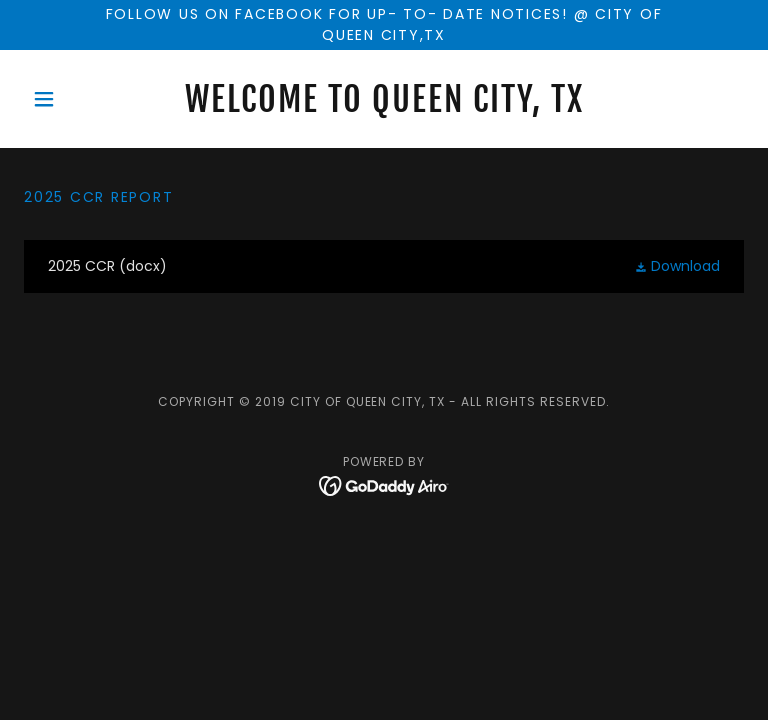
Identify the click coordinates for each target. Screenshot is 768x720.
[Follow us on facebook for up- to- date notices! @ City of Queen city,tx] (384, 25)
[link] (384, 107)
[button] (78, 99)
